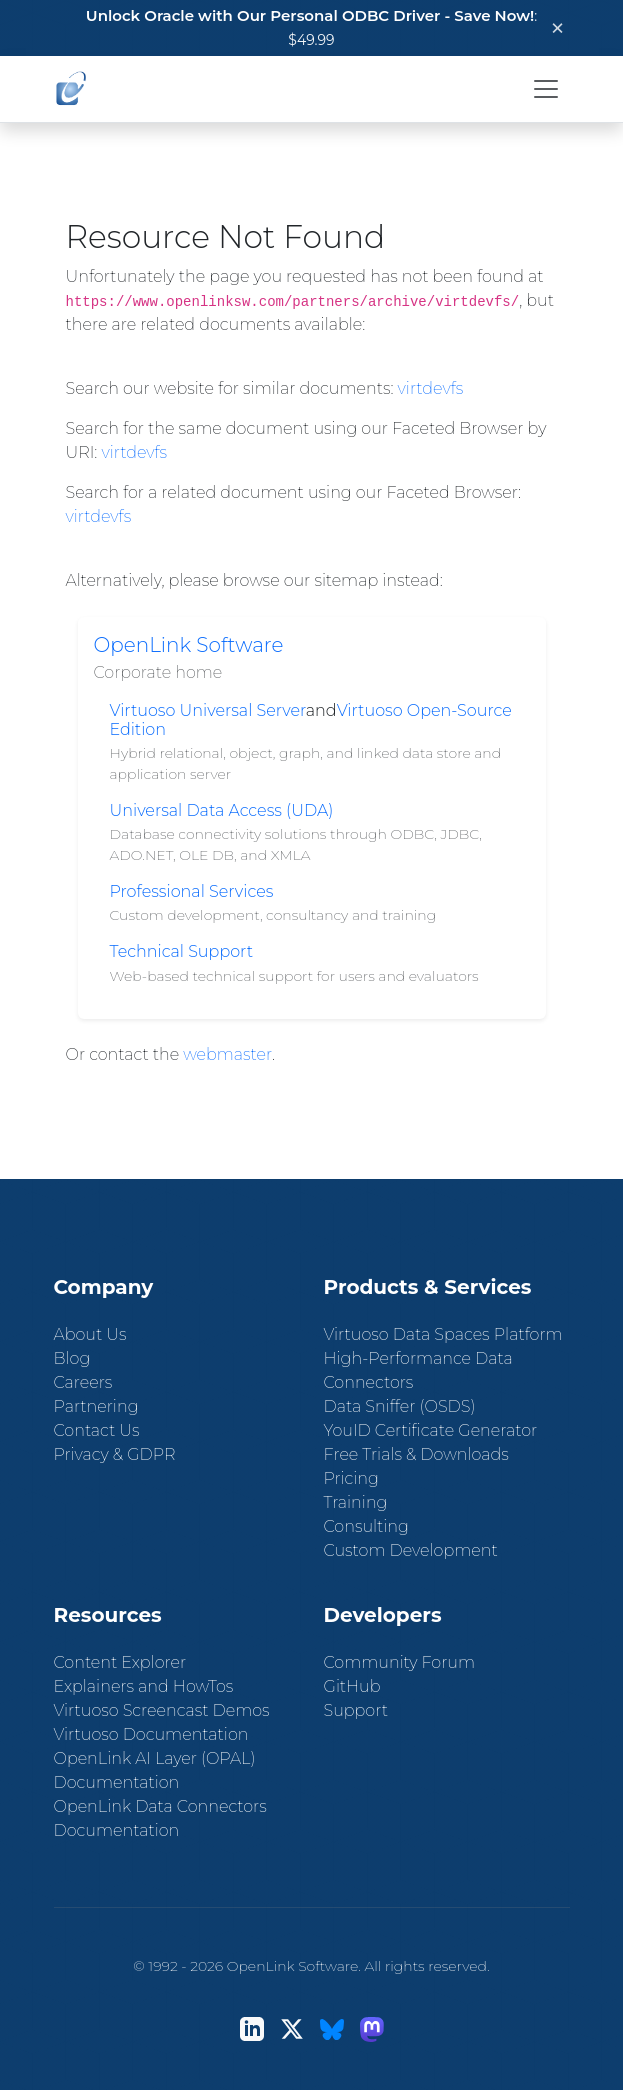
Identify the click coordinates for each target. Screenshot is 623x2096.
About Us (90, 1334)
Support (356, 1710)
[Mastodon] (372, 2029)
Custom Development (411, 1550)
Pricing (351, 1478)
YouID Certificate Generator (431, 1430)
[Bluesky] (332, 2029)
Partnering (96, 1406)
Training (356, 1502)
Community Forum (400, 1662)
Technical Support (182, 951)
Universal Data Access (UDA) (222, 810)
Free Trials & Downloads (416, 1454)
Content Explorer (120, 1662)
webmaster (227, 1054)
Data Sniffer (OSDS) (400, 1406)
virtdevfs (431, 388)
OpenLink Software (189, 645)
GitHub (352, 1686)
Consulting (366, 1526)
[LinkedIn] (252, 2029)
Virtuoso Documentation (151, 1734)
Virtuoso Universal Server (208, 710)
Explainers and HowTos (144, 1686)
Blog (72, 1358)
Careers (83, 1382)
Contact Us (97, 1430)
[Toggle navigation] (546, 89)
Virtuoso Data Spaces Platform (443, 1334)
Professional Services (192, 891)
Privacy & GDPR (115, 1454)
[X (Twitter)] (292, 2029)
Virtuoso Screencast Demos (162, 1710)
